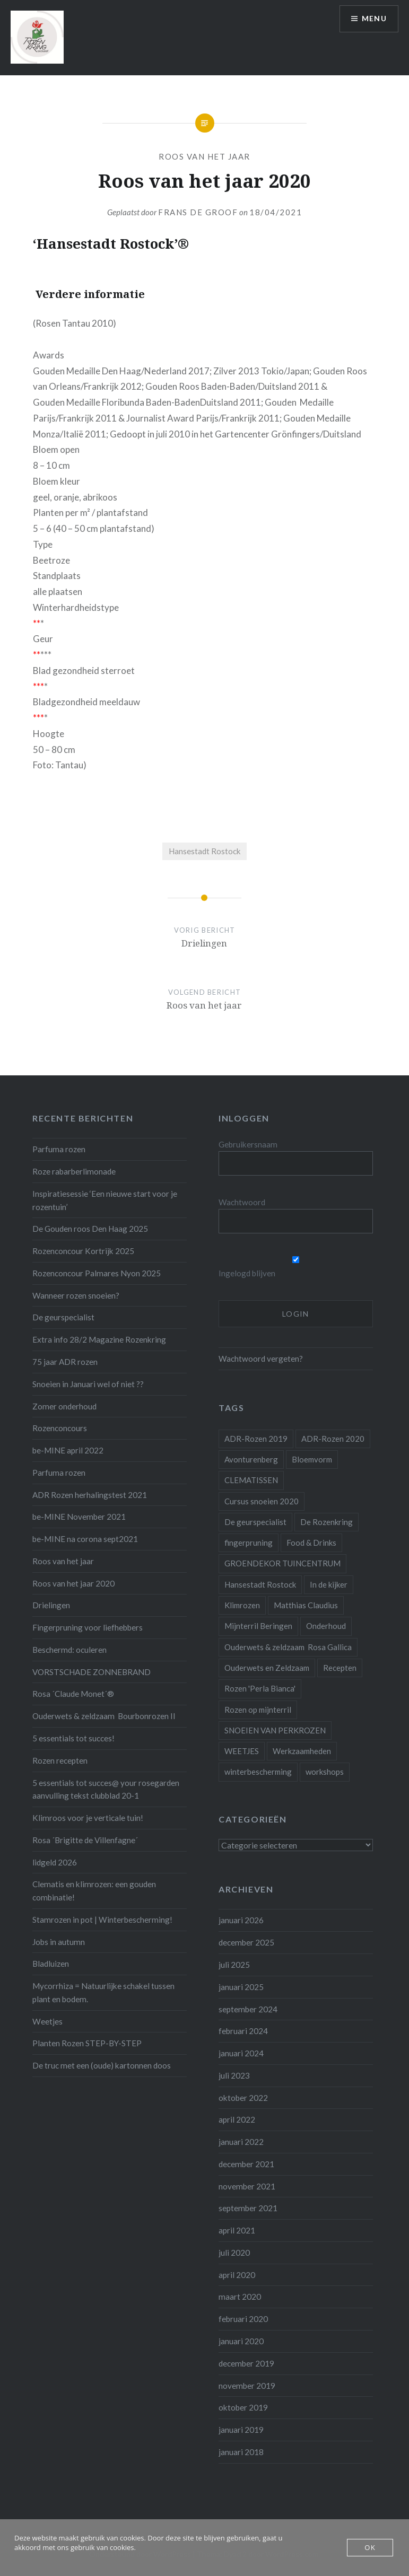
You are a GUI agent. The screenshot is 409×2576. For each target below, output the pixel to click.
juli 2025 (234, 1964)
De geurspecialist (63, 1317)
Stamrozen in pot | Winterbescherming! (102, 1919)
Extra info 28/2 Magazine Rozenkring (99, 1339)
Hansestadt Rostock (205, 851)
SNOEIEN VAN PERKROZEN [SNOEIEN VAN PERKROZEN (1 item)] (275, 1730)
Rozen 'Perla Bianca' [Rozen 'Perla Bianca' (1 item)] (259, 1688)
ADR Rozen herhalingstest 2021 (89, 1495)
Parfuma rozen (58, 1149)
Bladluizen (50, 1963)
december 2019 (246, 2363)
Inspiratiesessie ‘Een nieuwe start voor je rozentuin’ (104, 1200)
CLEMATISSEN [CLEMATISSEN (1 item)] (251, 1480)
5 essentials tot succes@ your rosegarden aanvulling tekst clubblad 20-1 (105, 1789)
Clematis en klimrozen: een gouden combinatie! (94, 1890)
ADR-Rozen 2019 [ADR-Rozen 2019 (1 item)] (256, 1438)
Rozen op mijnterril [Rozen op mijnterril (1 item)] (257, 1709)
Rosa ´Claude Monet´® (73, 1693)
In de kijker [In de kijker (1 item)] (328, 1584)
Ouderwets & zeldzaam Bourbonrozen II (104, 1716)
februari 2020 (243, 2319)
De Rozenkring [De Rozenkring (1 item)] (326, 1522)
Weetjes (47, 2021)
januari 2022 (241, 2141)
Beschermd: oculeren (69, 1649)
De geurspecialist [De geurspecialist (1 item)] (255, 1522)
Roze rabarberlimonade (74, 1171)
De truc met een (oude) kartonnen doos (101, 2065)
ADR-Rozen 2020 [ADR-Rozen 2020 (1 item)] (332, 1438)
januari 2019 (241, 2429)
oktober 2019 (243, 2407)
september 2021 (248, 2208)
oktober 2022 (243, 2097)
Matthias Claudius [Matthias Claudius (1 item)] (306, 1605)
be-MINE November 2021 (79, 1516)
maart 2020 (240, 2296)
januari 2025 (241, 1987)
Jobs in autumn (58, 1942)
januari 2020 (241, 2341)
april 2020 (237, 2275)
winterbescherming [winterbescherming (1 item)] (258, 1771)
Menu (374, 18)
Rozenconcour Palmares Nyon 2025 (96, 1273)
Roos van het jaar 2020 (73, 1583)
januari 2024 (241, 2053)
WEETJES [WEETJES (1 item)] (241, 1751)
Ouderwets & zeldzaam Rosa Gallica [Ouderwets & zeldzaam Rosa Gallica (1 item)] (288, 1647)
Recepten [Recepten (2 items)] (339, 1667)
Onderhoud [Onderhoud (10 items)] (326, 1626)
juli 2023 (234, 2075)
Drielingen (51, 1605)
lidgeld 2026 (54, 1862)
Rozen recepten (60, 1760)
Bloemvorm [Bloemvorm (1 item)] (312, 1459)
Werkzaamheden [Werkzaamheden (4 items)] (302, 1751)
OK (370, 2547)
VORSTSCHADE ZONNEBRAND (91, 1672)
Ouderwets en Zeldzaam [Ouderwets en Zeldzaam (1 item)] (266, 1667)
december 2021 (246, 2164)
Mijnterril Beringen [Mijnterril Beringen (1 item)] (258, 1626)
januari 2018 (241, 2452)
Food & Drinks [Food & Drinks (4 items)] (311, 1542)
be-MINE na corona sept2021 (85, 1539)
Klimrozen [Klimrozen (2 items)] (242, 1605)
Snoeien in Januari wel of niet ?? (88, 1384)
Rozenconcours (59, 1428)
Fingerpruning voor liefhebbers (87, 1627)
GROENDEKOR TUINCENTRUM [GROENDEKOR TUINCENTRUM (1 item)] (282, 1563)
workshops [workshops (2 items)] (325, 1771)
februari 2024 (243, 2031)
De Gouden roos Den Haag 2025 (90, 1228)
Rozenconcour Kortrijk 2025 (83, 1251)
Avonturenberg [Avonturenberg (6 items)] (251, 1459)
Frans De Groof (198, 212)
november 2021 (247, 2186)
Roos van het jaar (204, 156)
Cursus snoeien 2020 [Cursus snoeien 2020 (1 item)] (261, 1501)
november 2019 (247, 2385)
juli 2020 (234, 2252)
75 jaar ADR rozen (65, 1361)
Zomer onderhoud (64, 1406)
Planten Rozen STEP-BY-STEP (87, 2043)
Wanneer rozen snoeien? (75, 1295)
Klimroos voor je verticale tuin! (87, 1818)
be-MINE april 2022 (67, 1450)
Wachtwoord (242, 1202)
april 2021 (237, 2230)
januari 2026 (241, 1920)
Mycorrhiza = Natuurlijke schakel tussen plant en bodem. (103, 1992)
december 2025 (246, 1942)
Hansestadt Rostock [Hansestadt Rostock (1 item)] (260, 1584)
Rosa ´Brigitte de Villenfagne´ (85, 1840)
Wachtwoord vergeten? (261, 1358)
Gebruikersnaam (248, 1144)
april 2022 (237, 2119)
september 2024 (248, 2009)
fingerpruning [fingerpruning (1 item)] (248, 1542)
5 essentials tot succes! (73, 1738)
